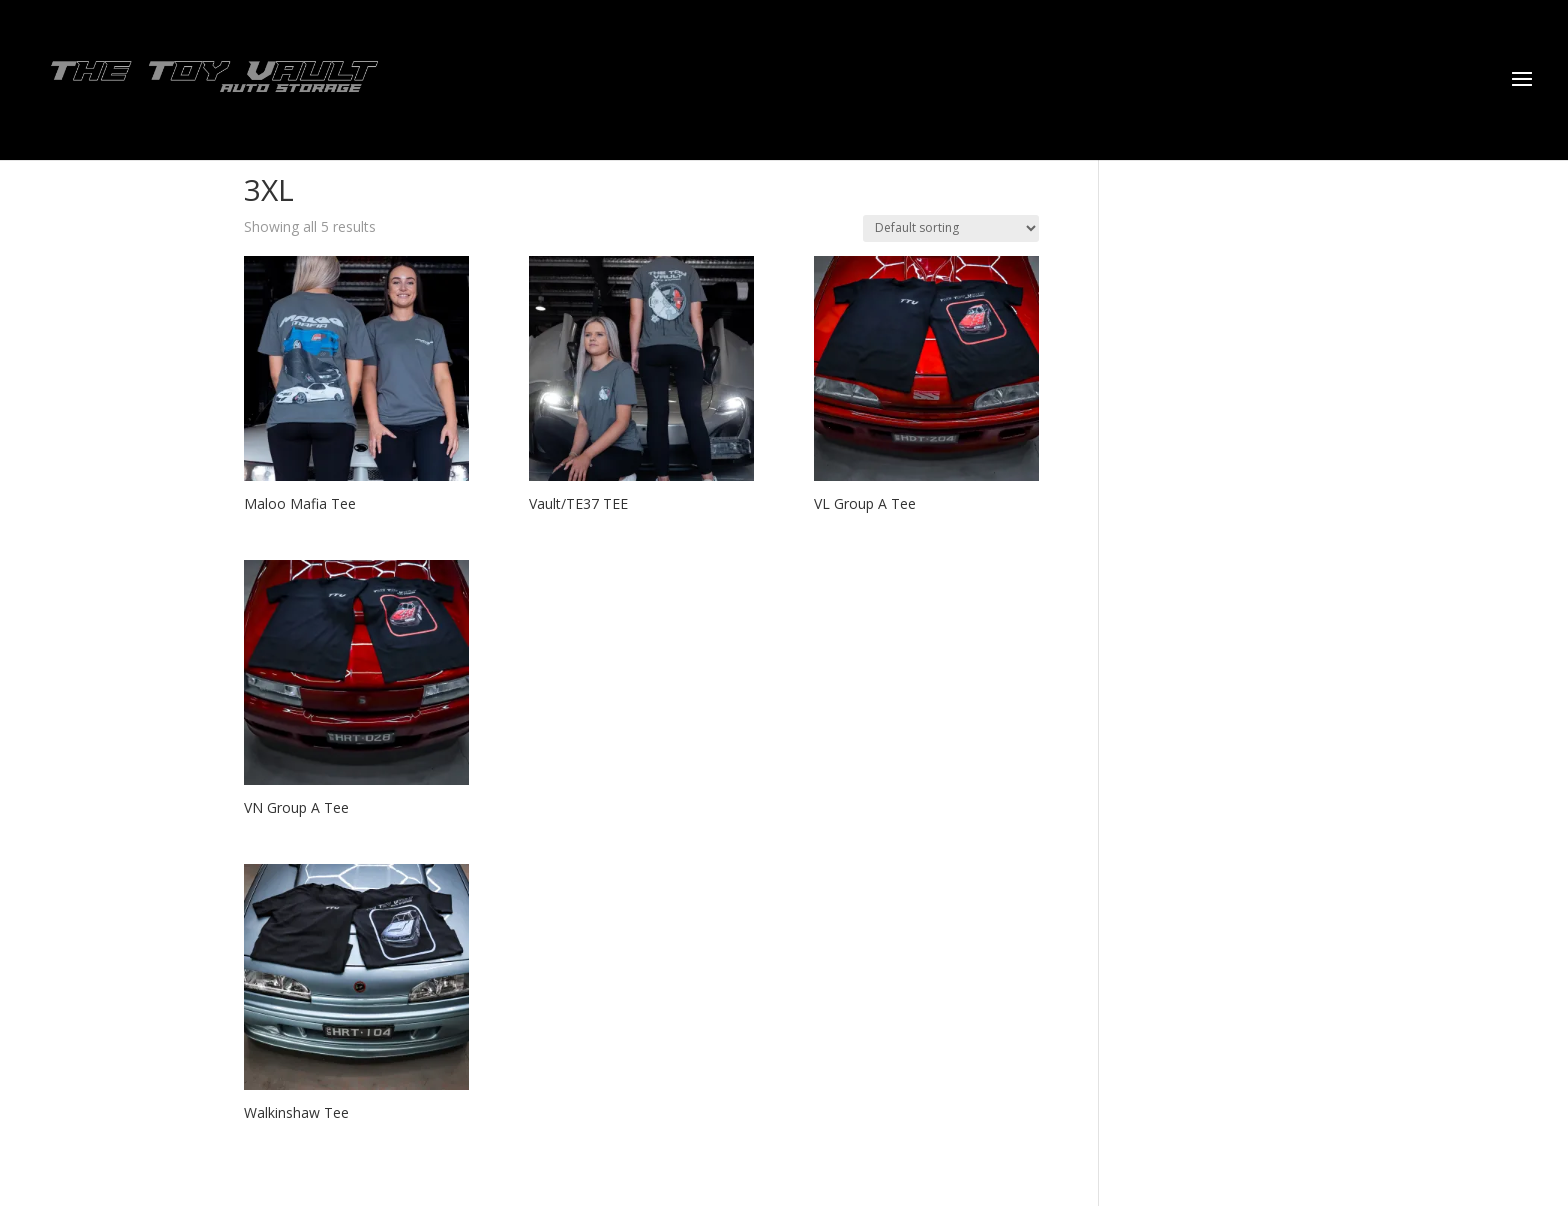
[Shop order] (951, 228)
